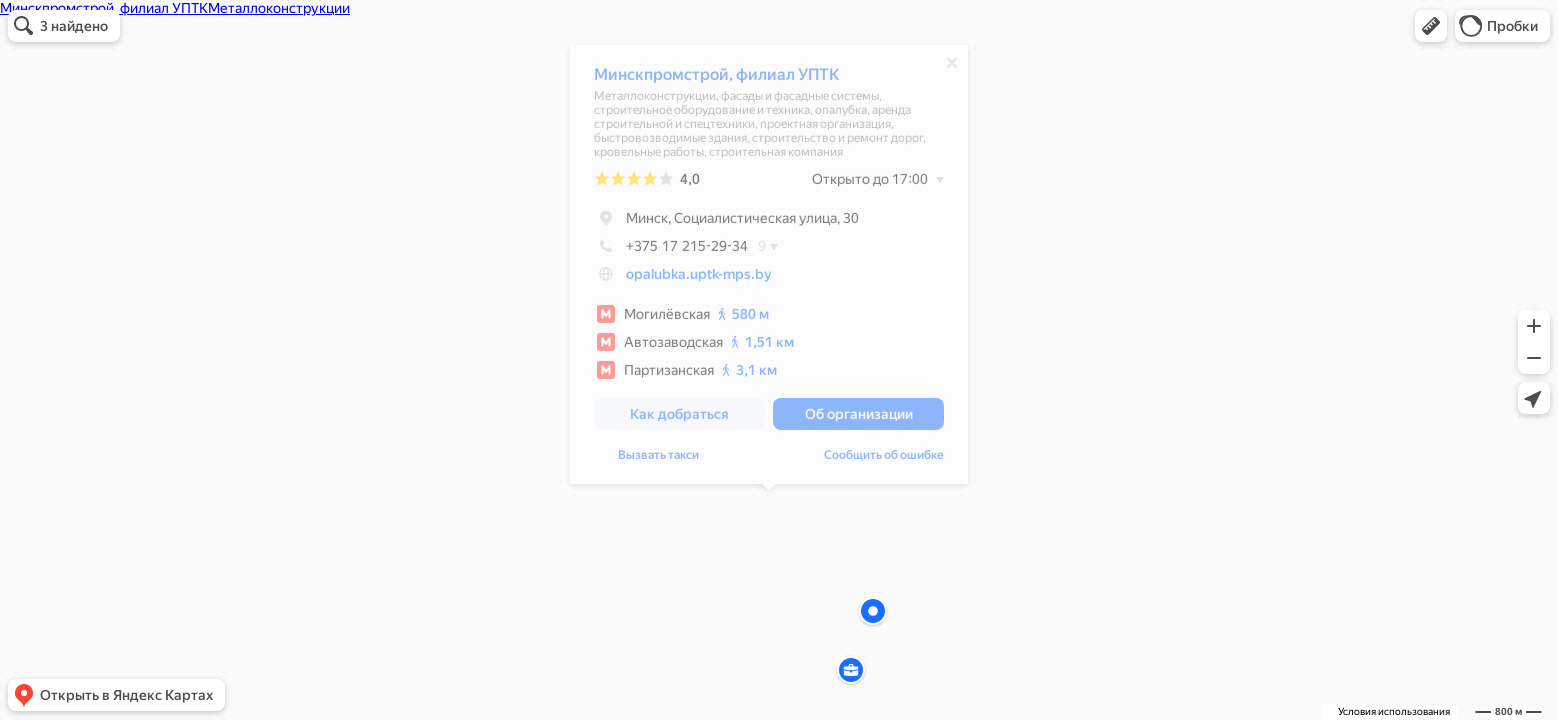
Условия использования (1394, 711)
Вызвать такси (658, 460)
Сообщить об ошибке (884, 460)
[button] (1431, 26)
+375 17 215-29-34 (671, 251)
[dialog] (769, 269)
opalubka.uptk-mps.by (699, 279)
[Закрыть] (952, 68)
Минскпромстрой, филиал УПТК (717, 79)
